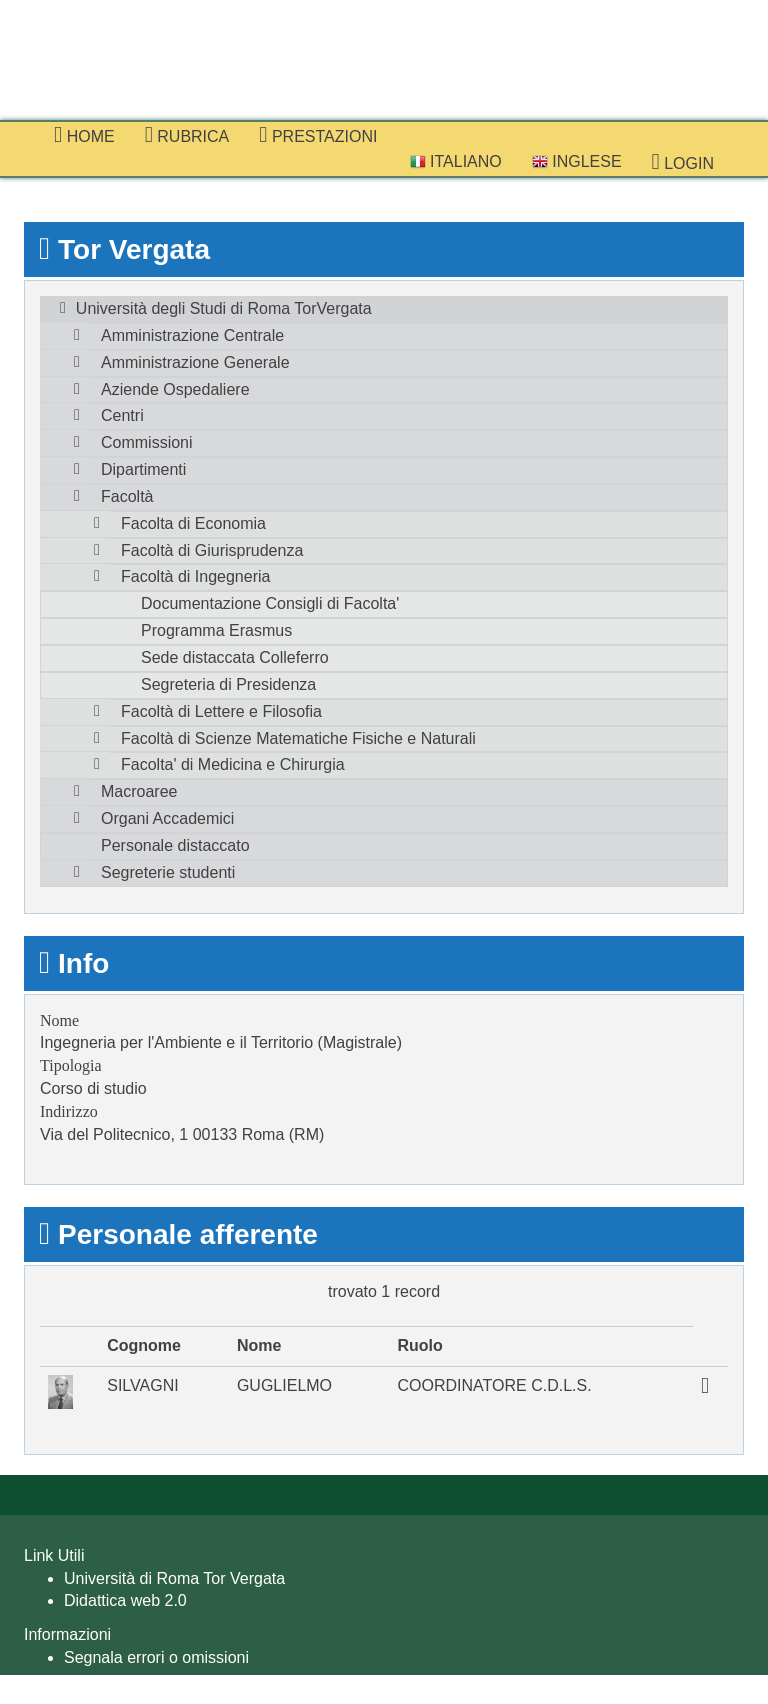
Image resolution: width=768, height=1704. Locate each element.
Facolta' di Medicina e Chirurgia (233, 764)
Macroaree (139, 791)
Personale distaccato (175, 845)
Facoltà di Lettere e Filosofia (221, 711)
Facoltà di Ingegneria (195, 576)
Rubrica (187, 135)
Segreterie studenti (168, 872)
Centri (122, 415)
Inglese (577, 161)
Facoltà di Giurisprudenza (212, 550)
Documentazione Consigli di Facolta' (270, 603)
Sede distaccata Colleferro (235, 657)
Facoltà (127, 496)
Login (683, 162)
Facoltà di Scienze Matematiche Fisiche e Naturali (298, 738)
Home (84, 135)
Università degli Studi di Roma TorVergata (224, 308)
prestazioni (318, 135)
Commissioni (147, 442)
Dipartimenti (143, 469)
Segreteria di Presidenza (228, 684)
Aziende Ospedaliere (175, 389)
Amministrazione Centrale (192, 335)
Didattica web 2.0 (125, 1600)
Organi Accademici (167, 818)
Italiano (456, 161)
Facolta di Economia (193, 523)
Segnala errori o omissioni (156, 1657)
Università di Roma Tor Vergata (174, 1578)
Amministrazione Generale (195, 362)
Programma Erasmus (216, 630)
